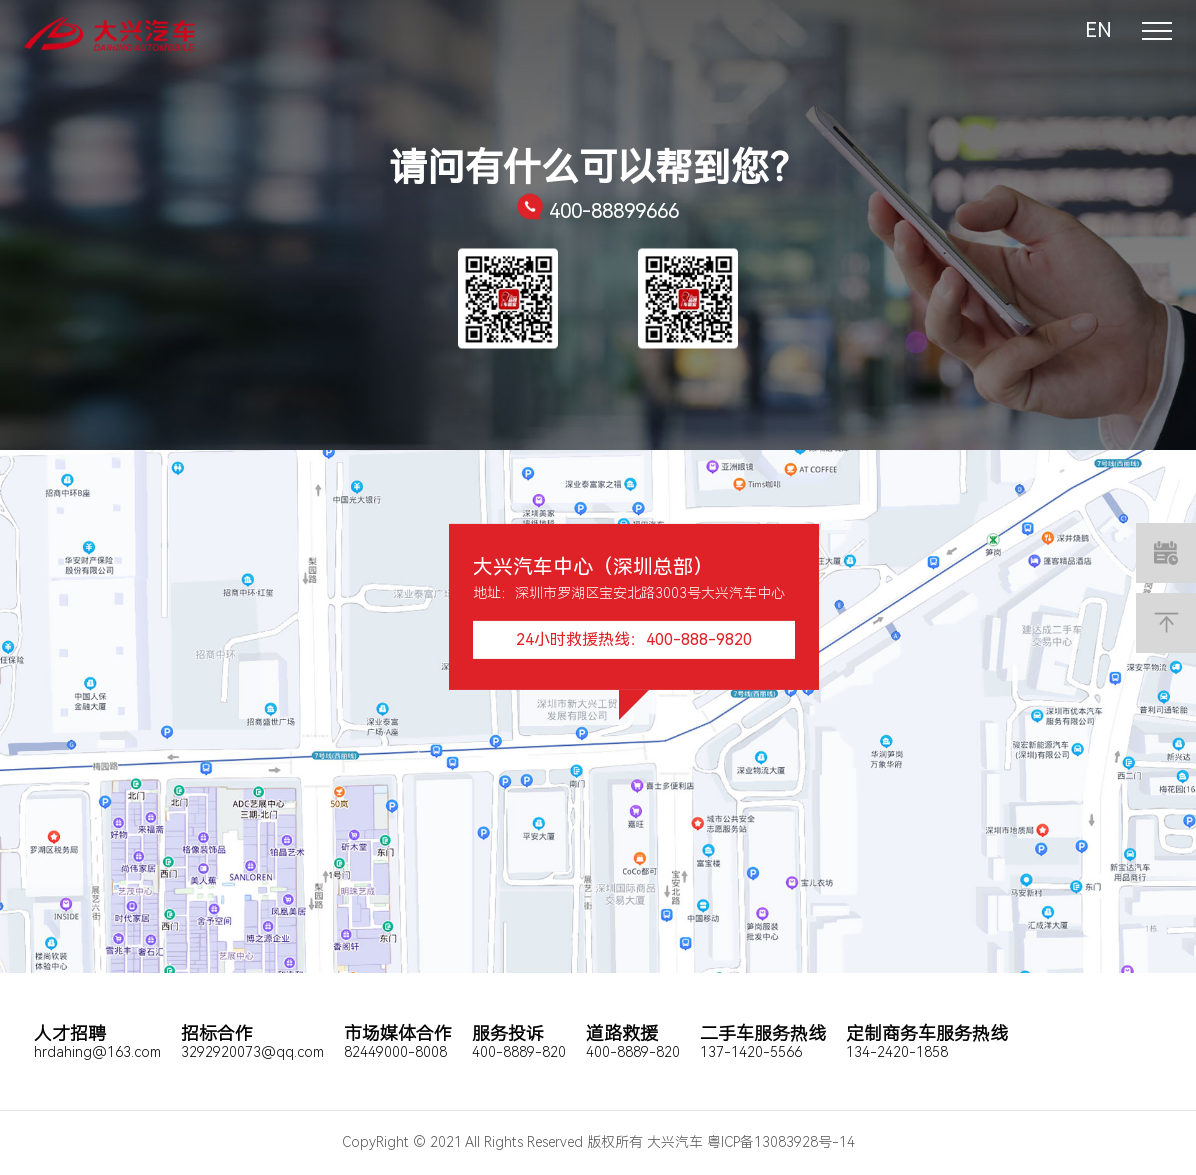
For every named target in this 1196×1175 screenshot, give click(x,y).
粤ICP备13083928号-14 (781, 1142)
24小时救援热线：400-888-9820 (634, 639)
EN (1098, 30)
